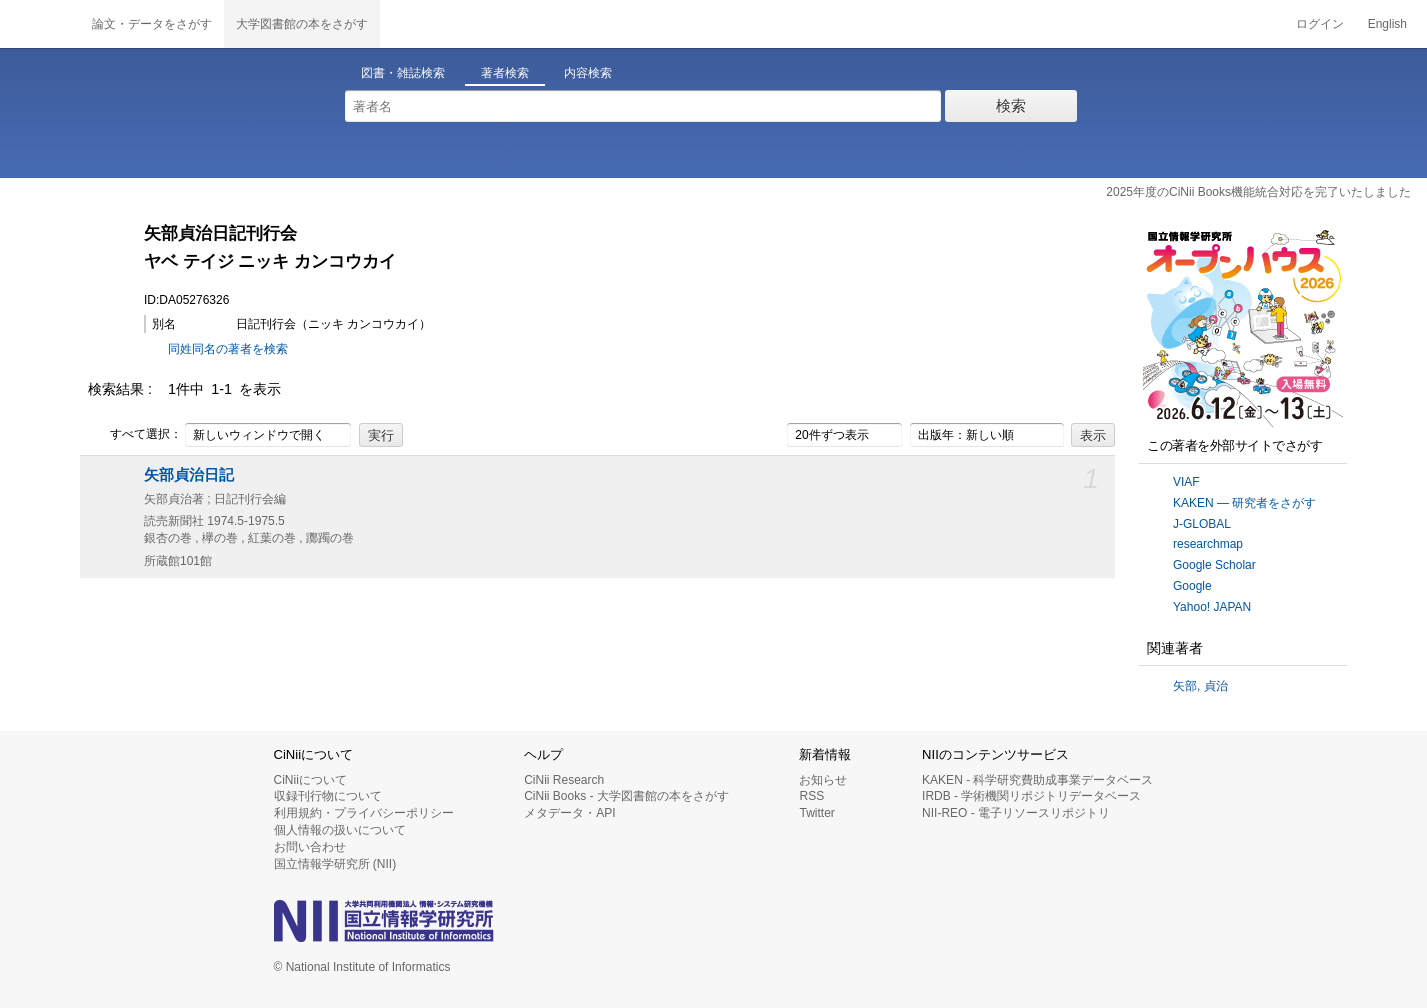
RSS (811, 796)
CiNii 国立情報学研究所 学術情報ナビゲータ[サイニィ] (40, 24)
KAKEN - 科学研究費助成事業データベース (1037, 780)
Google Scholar (1214, 565)
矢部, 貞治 (1200, 686)
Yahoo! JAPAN (1212, 607)
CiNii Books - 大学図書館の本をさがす (626, 796)
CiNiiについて (310, 780)
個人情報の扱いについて (340, 830)
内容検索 (588, 73)
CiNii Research (564, 780)
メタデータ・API (569, 813)
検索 (1011, 105)
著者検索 (505, 73)
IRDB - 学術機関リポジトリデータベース (1031, 796)
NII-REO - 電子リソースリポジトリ (1016, 813)
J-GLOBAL (1202, 524)
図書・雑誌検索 (403, 73)
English (1387, 24)
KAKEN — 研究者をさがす (1244, 503)
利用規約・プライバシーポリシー (364, 813)
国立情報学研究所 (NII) (335, 864)
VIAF (1186, 482)
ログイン (1320, 24)
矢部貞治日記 (189, 475)
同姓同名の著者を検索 (228, 349)
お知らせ (823, 780)
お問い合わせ (310, 847)
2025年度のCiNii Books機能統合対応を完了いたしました (1258, 192)
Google (1192, 586)
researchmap (1208, 544)
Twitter (816, 813)
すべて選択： (135, 435)
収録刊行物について (328, 796)
